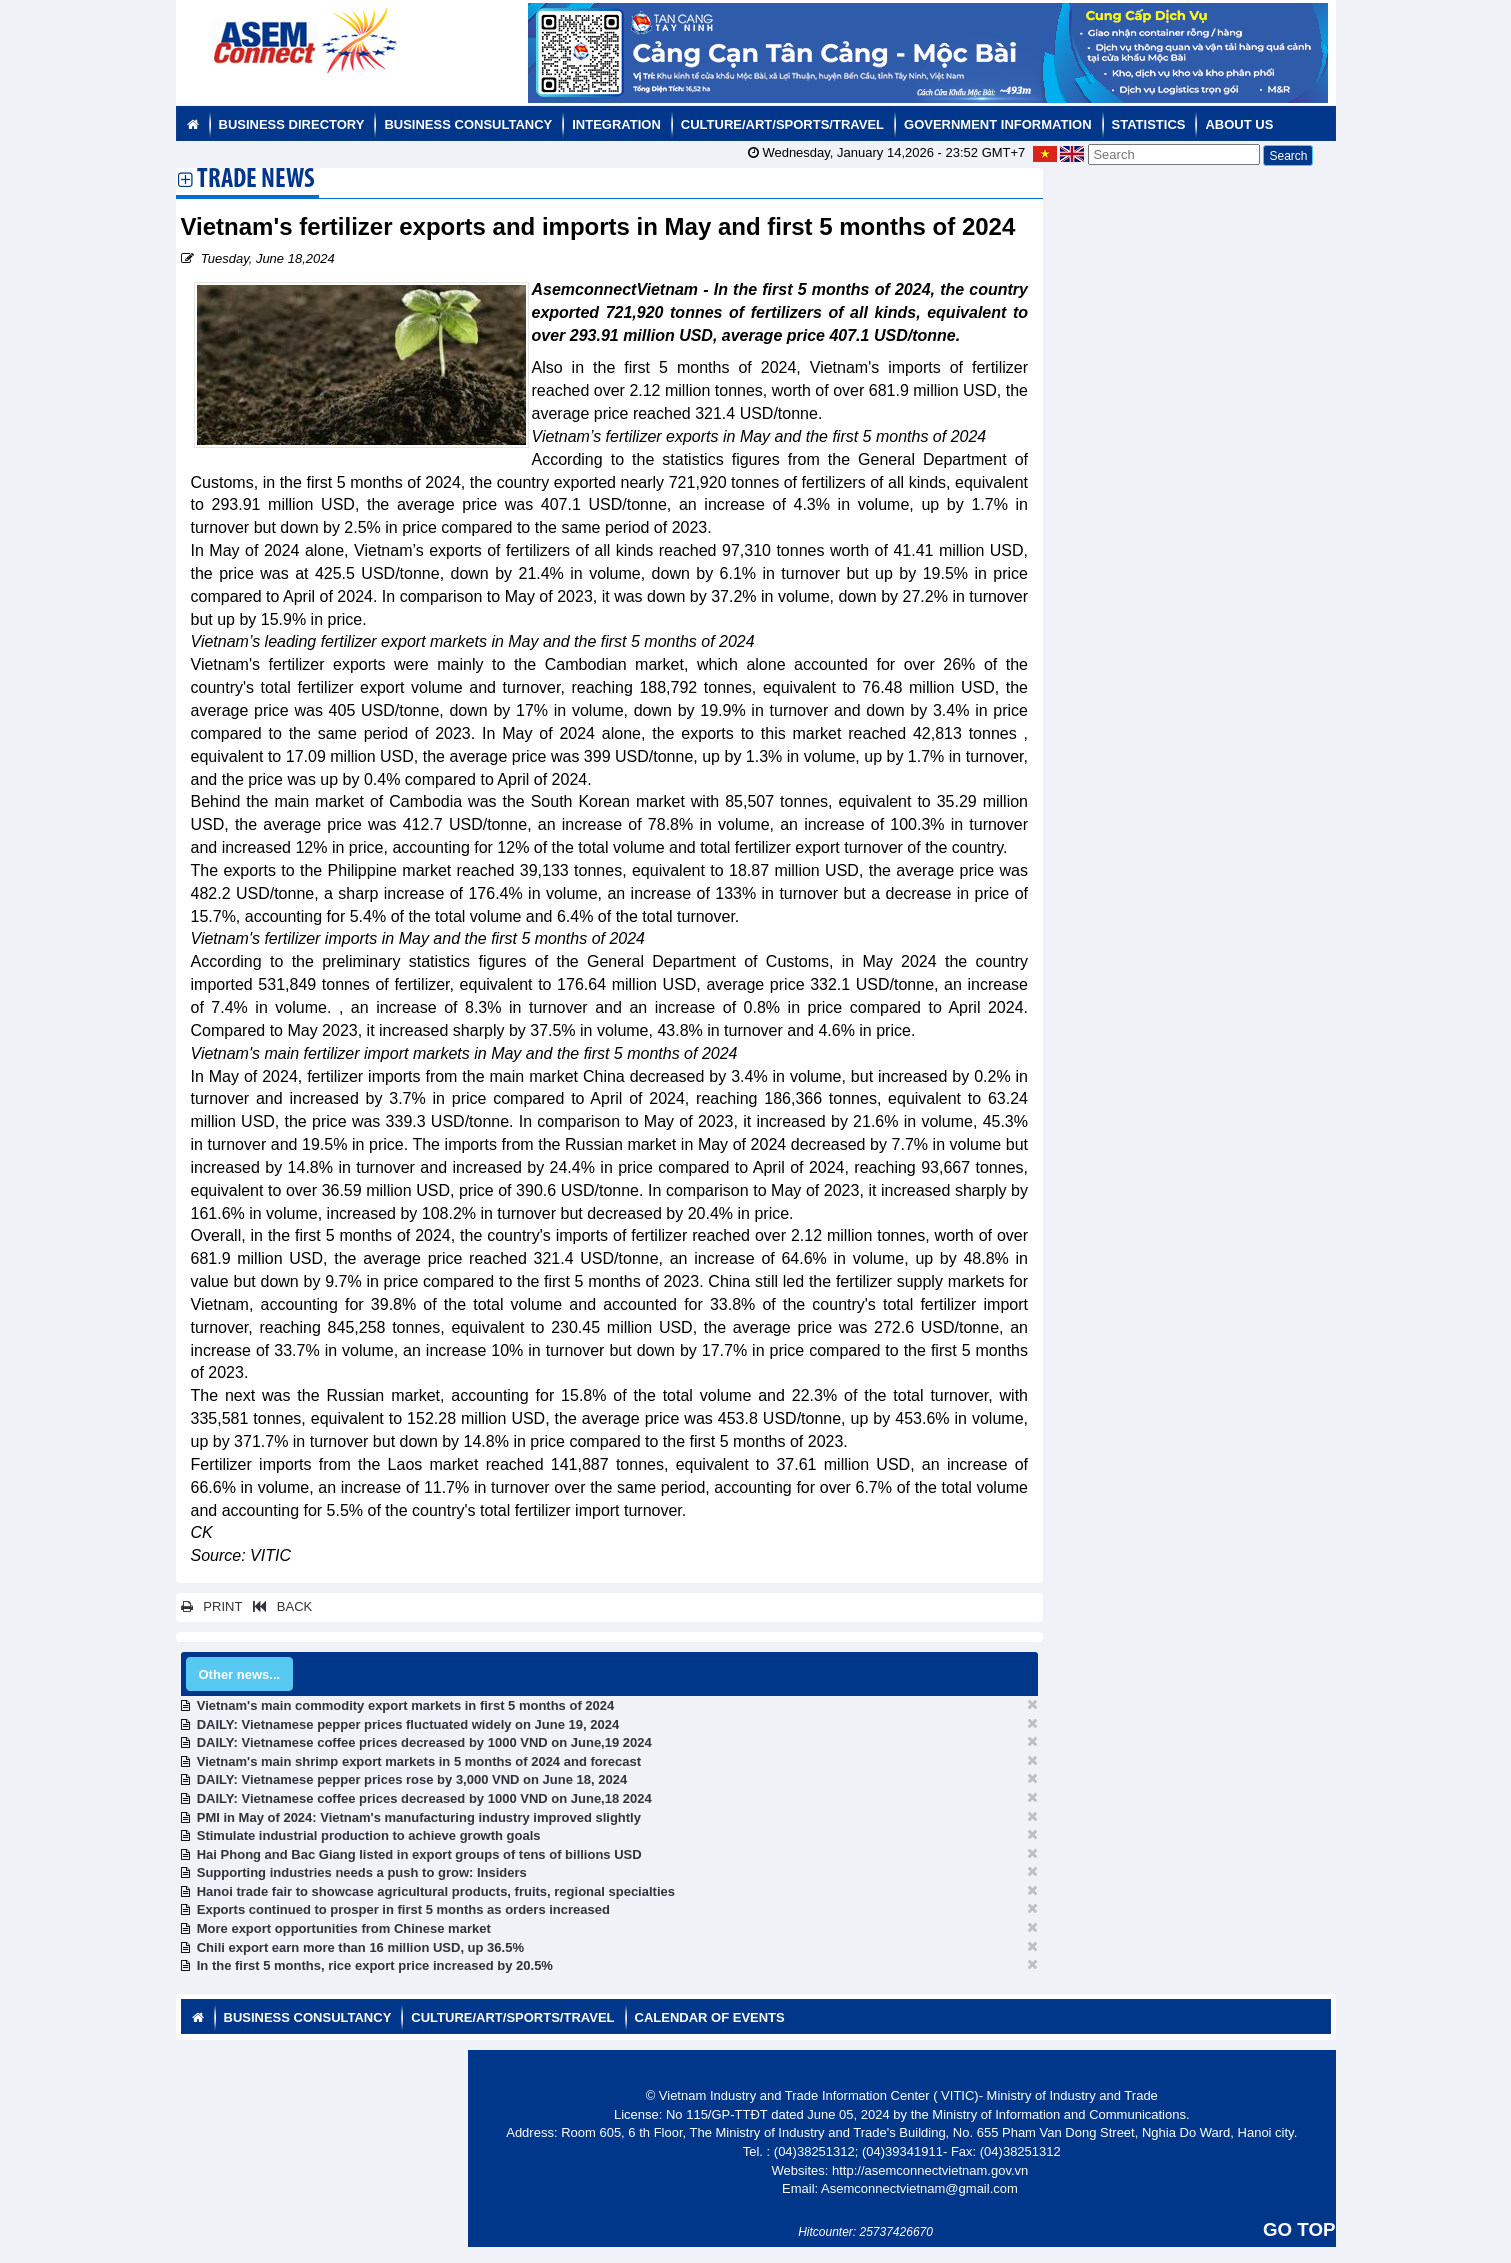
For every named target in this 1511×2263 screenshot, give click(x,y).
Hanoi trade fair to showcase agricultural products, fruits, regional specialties (436, 1891)
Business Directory (292, 124)
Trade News (256, 181)
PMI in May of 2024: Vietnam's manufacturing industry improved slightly (419, 1817)
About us (1239, 124)
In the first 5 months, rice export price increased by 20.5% (375, 1965)
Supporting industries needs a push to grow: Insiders (362, 1872)
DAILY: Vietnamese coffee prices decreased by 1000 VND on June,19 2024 (424, 1742)
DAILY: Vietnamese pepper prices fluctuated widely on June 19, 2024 (408, 1724)
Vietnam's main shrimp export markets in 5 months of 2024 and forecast (419, 1761)
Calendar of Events (710, 2017)
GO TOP (1299, 2229)
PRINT (212, 1606)
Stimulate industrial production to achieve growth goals (369, 1835)
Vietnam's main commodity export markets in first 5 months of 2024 (406, 1705)
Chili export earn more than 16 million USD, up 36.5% (360, 1947)
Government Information (998, 124)
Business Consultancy (468, 124)
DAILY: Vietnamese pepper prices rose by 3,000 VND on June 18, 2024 (412, 1779)
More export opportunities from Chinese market (344, 1928)
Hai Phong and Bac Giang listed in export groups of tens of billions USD (419, 1854)
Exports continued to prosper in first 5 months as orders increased (403, 1909)
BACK (279, 1606)
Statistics (1149, 124)
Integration (616, 124)
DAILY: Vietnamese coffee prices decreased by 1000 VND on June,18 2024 (424, 1798)
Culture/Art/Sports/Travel (782, 124)
